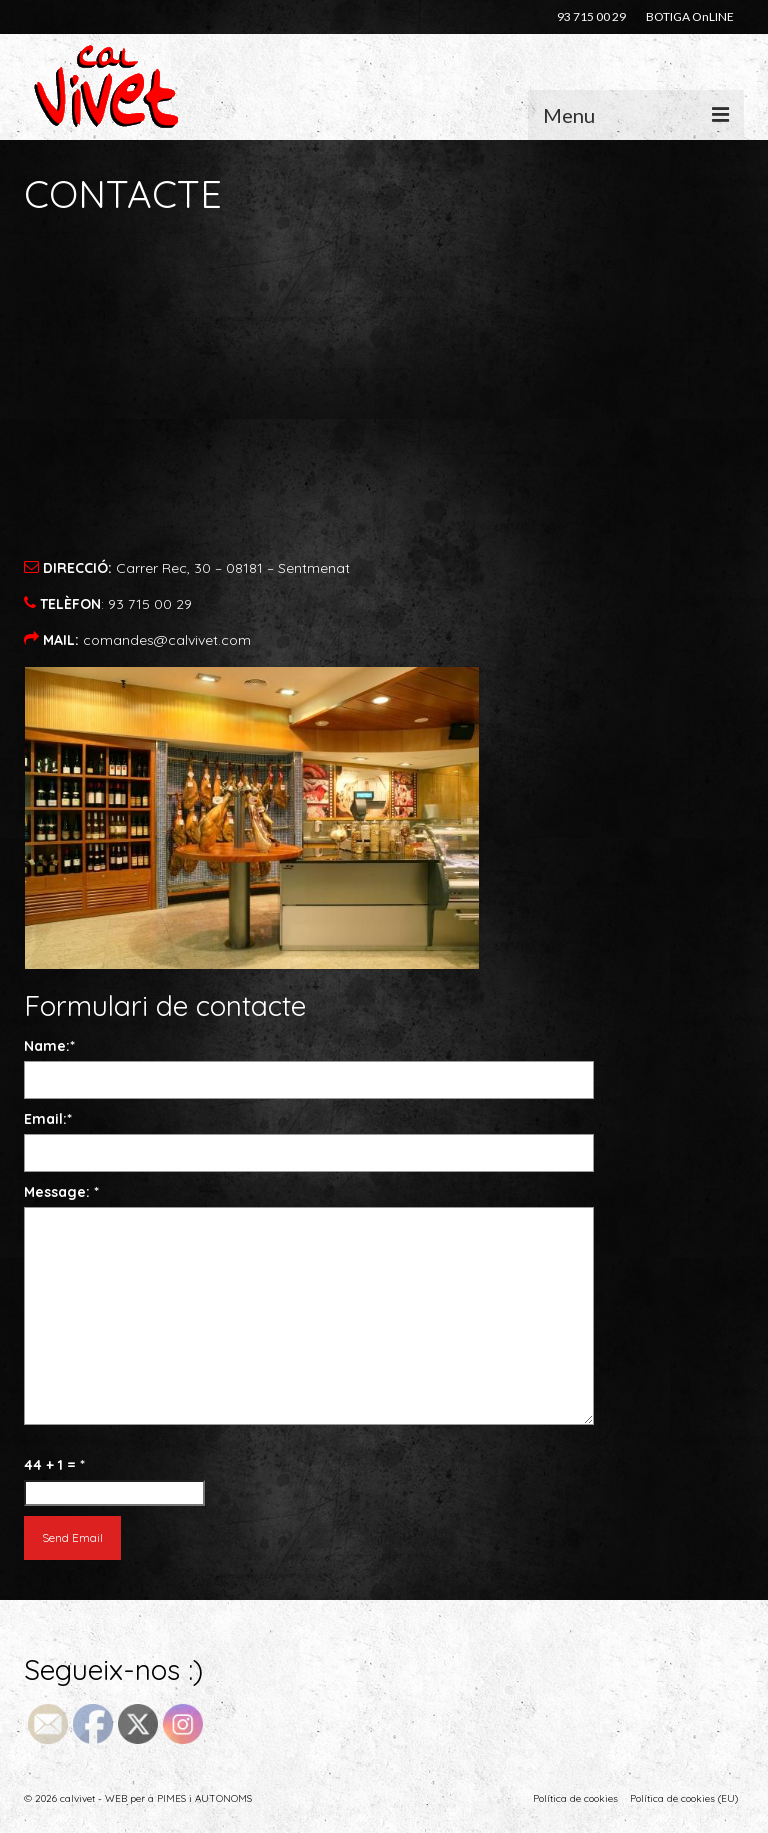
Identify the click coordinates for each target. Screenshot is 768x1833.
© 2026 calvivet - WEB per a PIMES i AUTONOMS (138, 1798)
